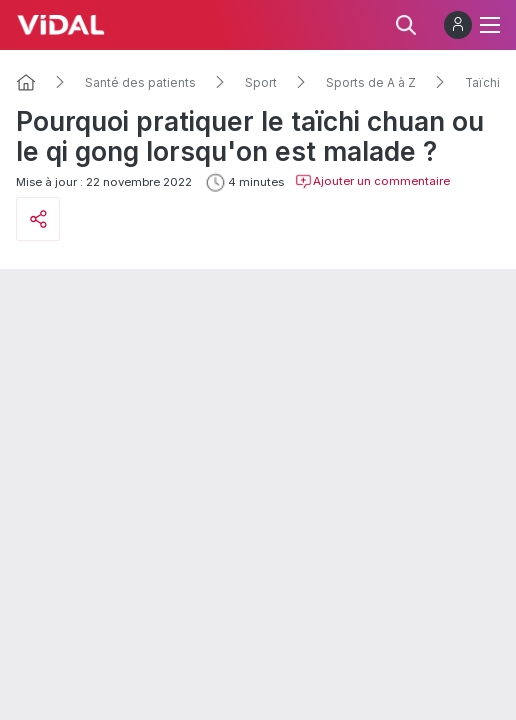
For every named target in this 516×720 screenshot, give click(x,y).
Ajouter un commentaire (372, 182)
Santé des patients (140, 83)
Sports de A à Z (371, 83)
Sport (261, 83)
